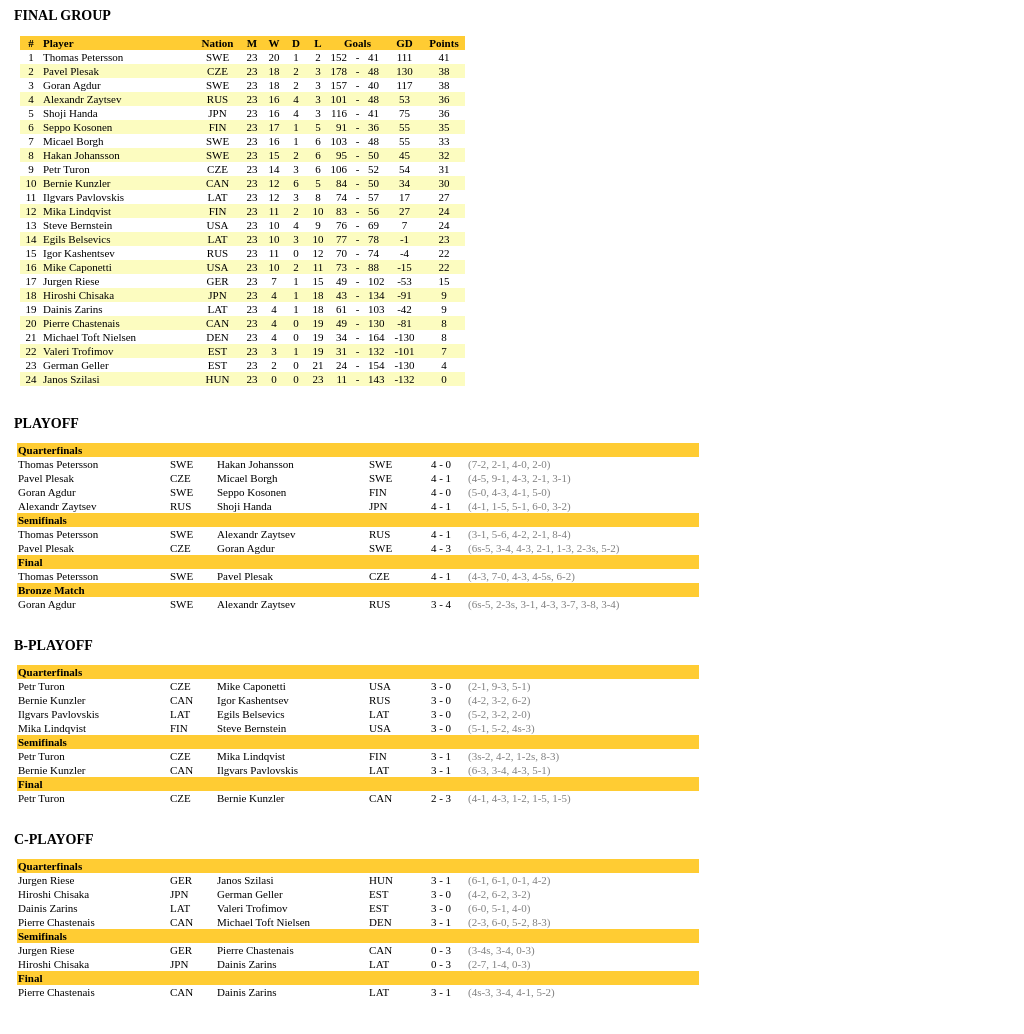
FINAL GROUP (62, 15)
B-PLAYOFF (53, 645)
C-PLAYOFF (54, 839)
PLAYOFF (46, 423)
